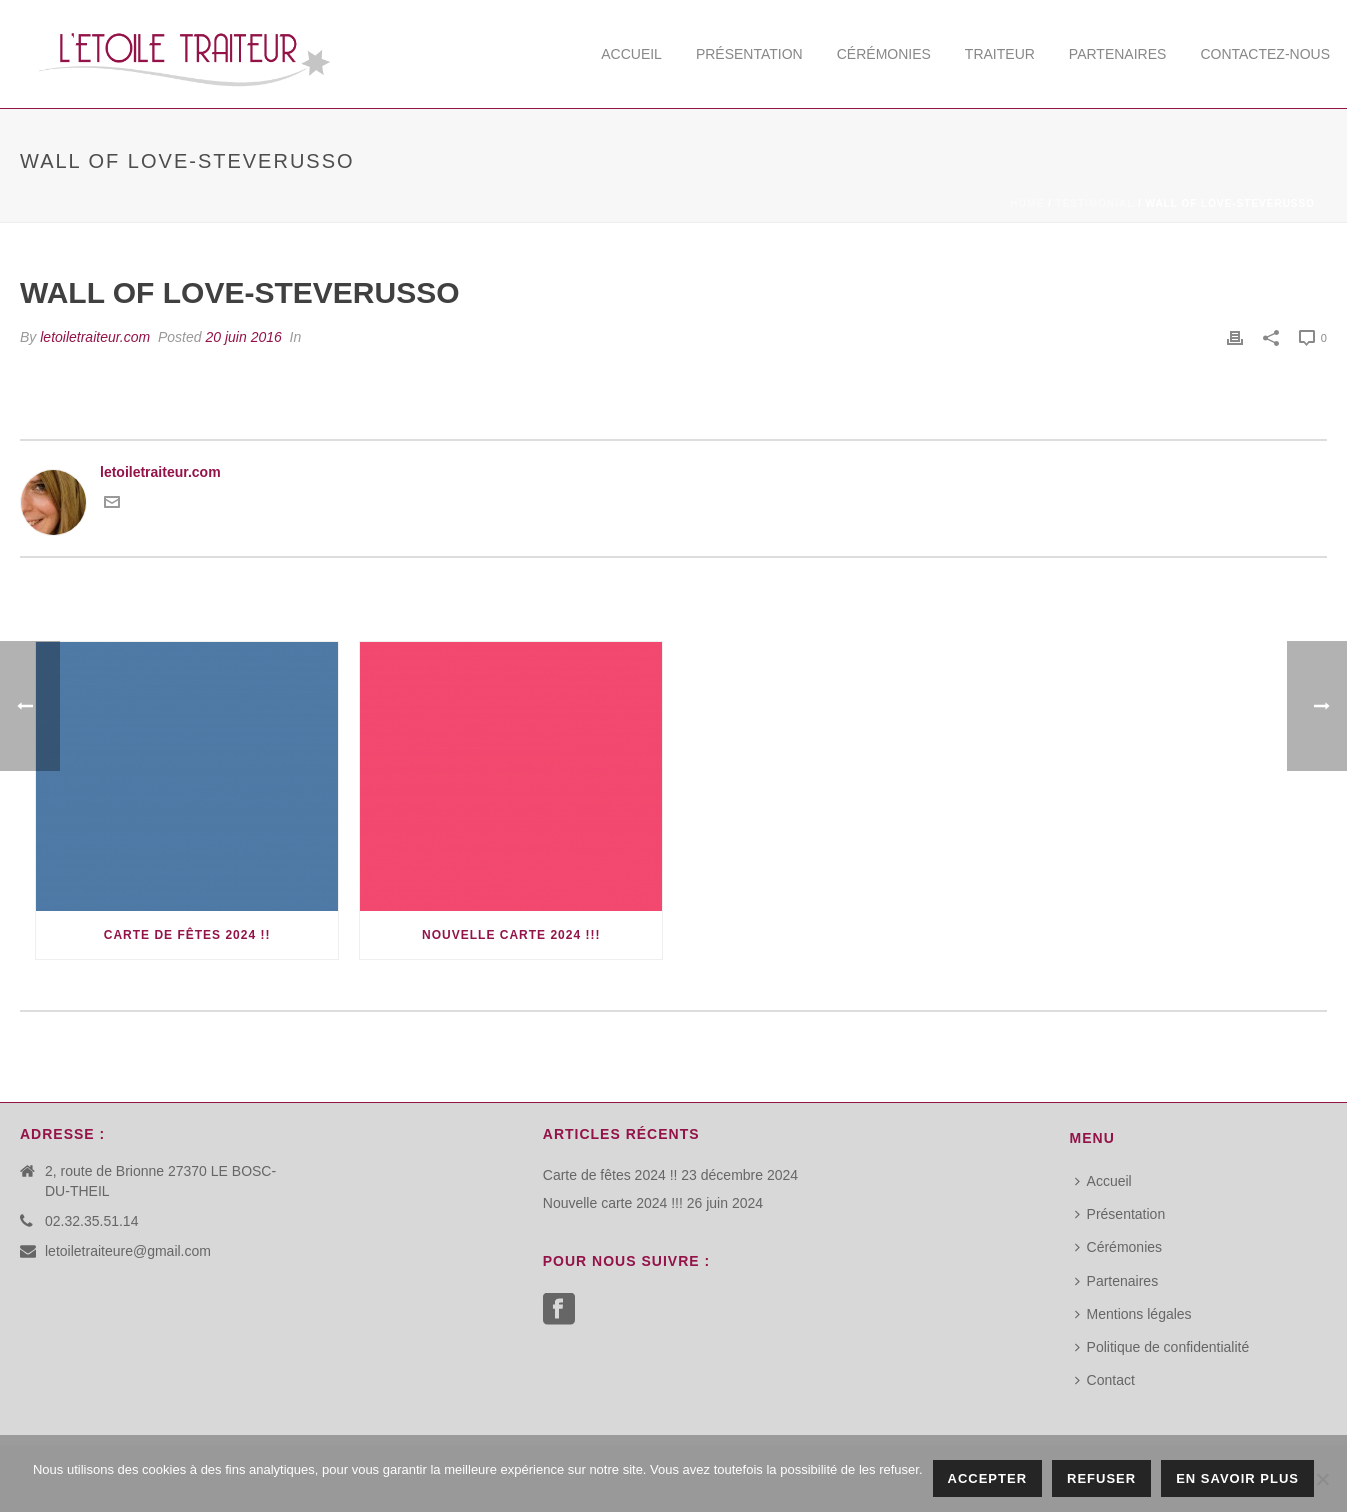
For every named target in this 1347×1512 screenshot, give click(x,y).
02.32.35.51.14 (91, 1221)
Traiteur (1000, 54)
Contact (1105, 1380)
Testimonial (1095, 203)
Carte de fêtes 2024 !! (187, 935)
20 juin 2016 (243, 337)
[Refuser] (1322, 1479)
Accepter (988, 1478)
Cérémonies (884, 54)
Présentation (749, 54)
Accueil (631, 54)
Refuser (1101, 1478)
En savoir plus (1237, 1478)
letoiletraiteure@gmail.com (128, 1251)
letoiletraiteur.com (95, 337)
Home (1027, 203)
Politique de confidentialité (1162, 1347)
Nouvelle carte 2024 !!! (511, 935)
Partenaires (1118, 54)
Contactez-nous (1265, 54)
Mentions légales (1133, 1314)
